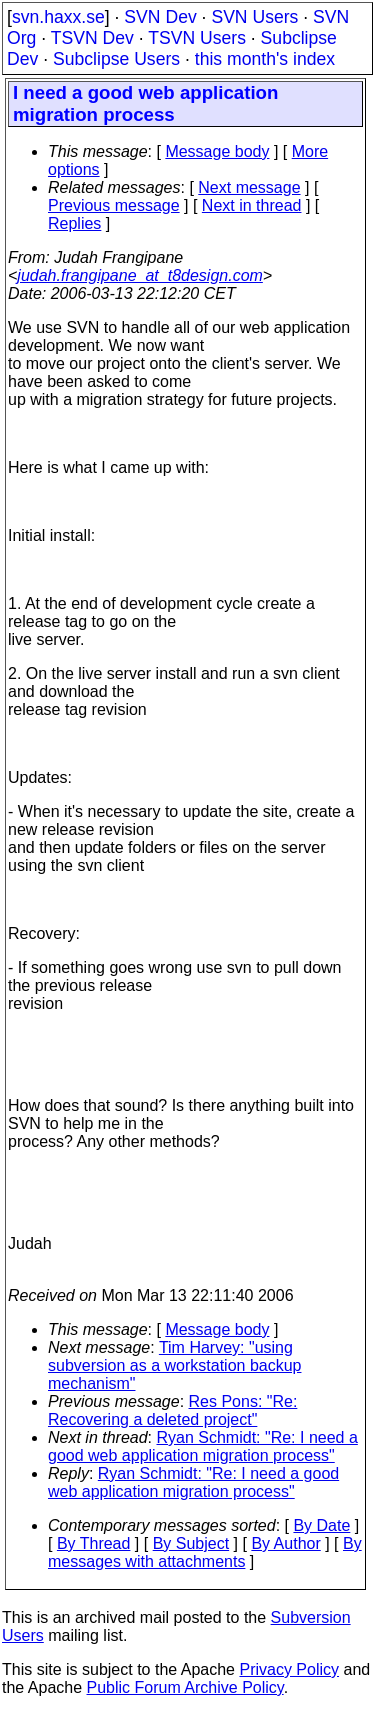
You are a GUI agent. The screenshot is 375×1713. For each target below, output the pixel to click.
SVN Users (254, 17)
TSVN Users (197, 38)
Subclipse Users (116, 59)
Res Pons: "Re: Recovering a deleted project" (172, 1410)
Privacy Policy (289, 1669)
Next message (249, 187)
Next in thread (252, 205)
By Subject (191, 1543)
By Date (321, 1525)
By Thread (94, 1543)
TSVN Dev (92, 38)
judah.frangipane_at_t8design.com (140, 275)
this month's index (265, 59)
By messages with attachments (205, 1552)
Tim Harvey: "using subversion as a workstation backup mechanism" (174, 1365)
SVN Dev (160, 17)
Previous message (114, 205)
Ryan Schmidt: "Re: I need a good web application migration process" (203, 1446)
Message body (217, 151)
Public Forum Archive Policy (185, 1687)
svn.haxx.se (58, 17)
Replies (74, 223)
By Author (285, 1543)
